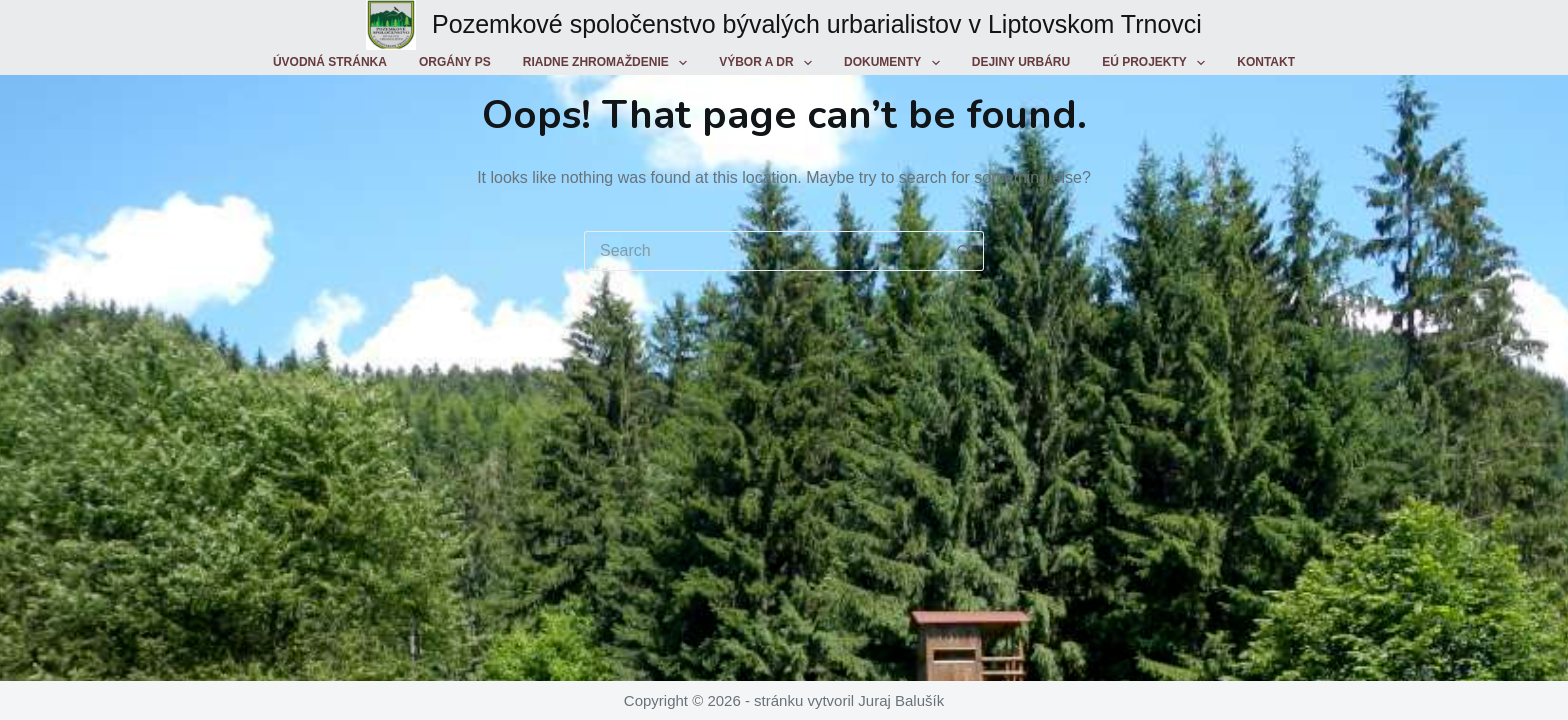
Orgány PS (455, 62)
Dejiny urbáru (1021, 62)
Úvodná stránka (330, 62)
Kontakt (1266, 62)
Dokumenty (896, 63)
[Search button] (964, 251)
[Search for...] (764, 251)
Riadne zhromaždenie (609, 63)
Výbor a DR (769, 63)
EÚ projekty (1157, 63)
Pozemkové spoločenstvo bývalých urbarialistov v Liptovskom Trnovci (817, 24)
